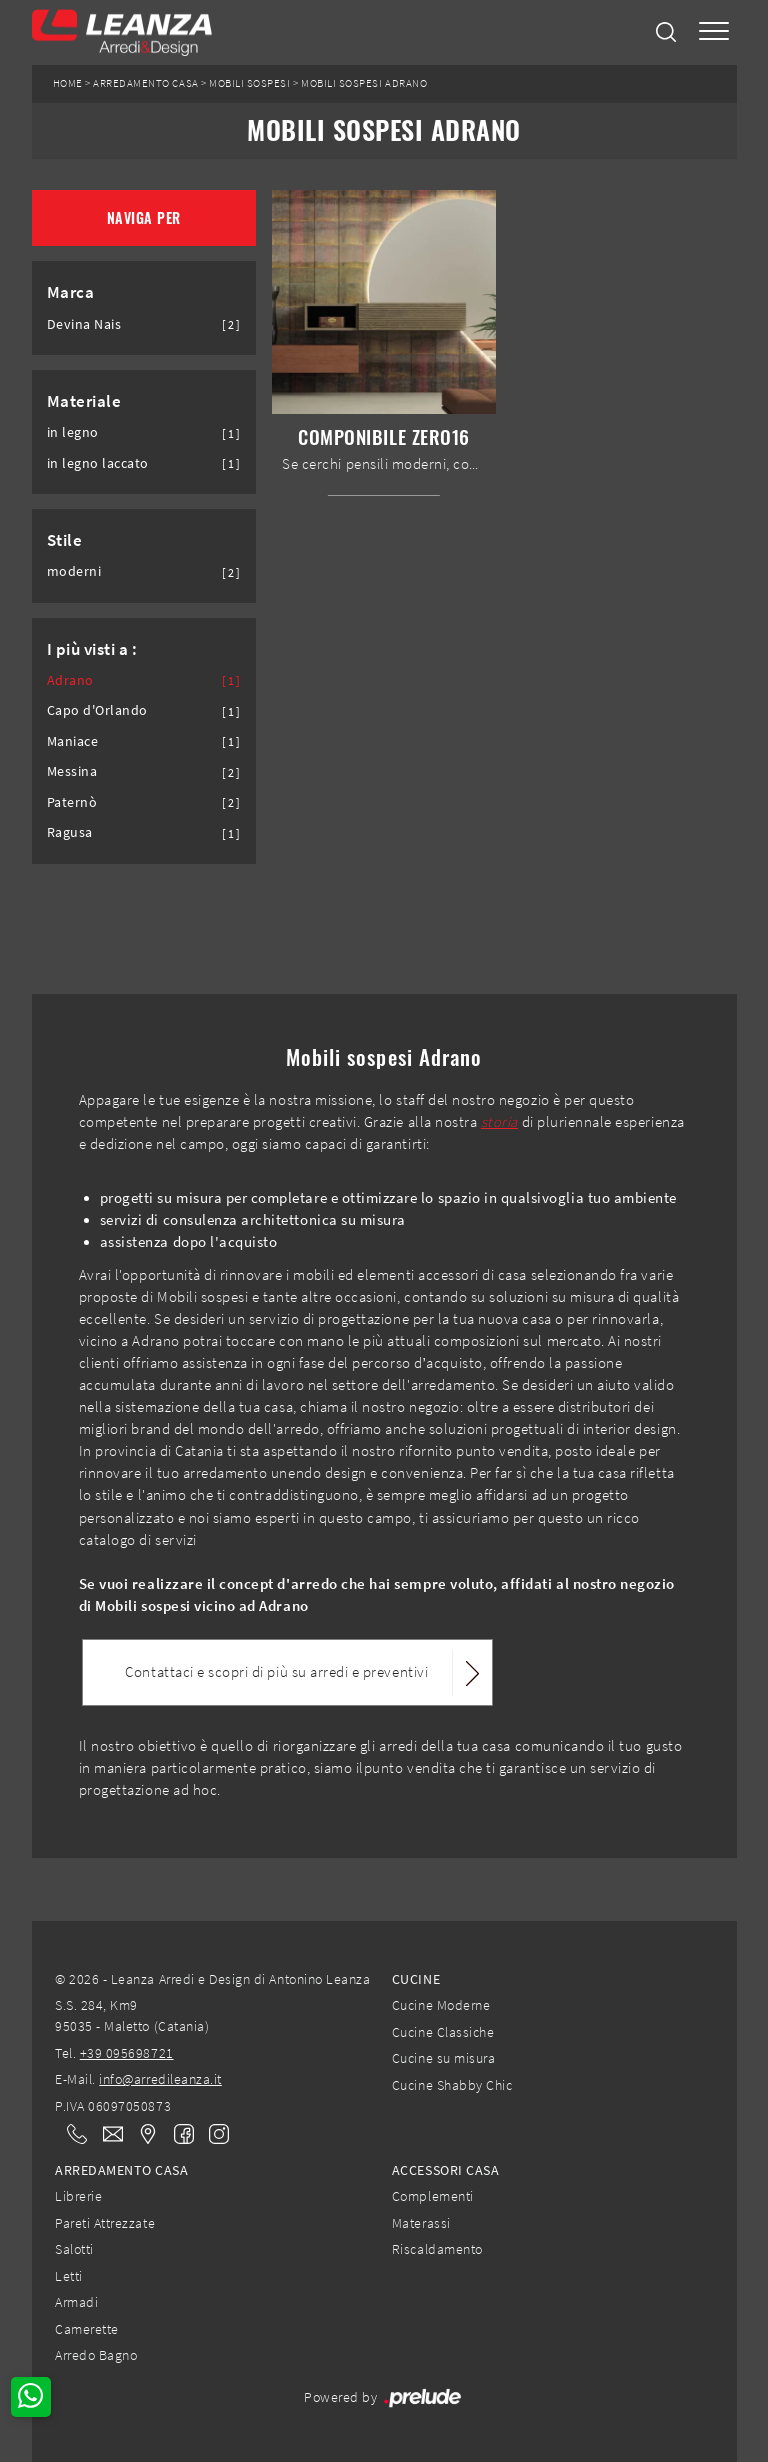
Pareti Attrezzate (105, 2223)
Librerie (78, 2196)
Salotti (74, 2249)
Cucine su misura (443, 2058)
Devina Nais (84, 324)
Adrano (70, 680)
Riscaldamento (437, 2249)
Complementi (433, 2196)
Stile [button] (65, 540)
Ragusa (70, 832)
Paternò (72, 802)
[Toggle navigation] (714, 32)
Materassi (421, 2223)
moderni (74, 571)
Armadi (76, 2302)
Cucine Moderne (441, 2005)
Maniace (73, 741)
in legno (73, 432)
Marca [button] (71, 292)
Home (68, 83)
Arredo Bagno (96, 2355)
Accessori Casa (445, 2170)
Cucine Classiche (443, 2032)
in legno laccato (98, 463)
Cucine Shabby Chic (452, 2085)
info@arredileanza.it (160, 2079)
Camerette (87, 2329)
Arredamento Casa (145, 83)
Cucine (416, 1979)
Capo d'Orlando (97, 710)
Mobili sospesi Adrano (364, 83)
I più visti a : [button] (92, 649)
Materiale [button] (84, 401)
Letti (69, 2276)
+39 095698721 (127, 2053)
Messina (72, 771)
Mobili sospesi (249, 83)
